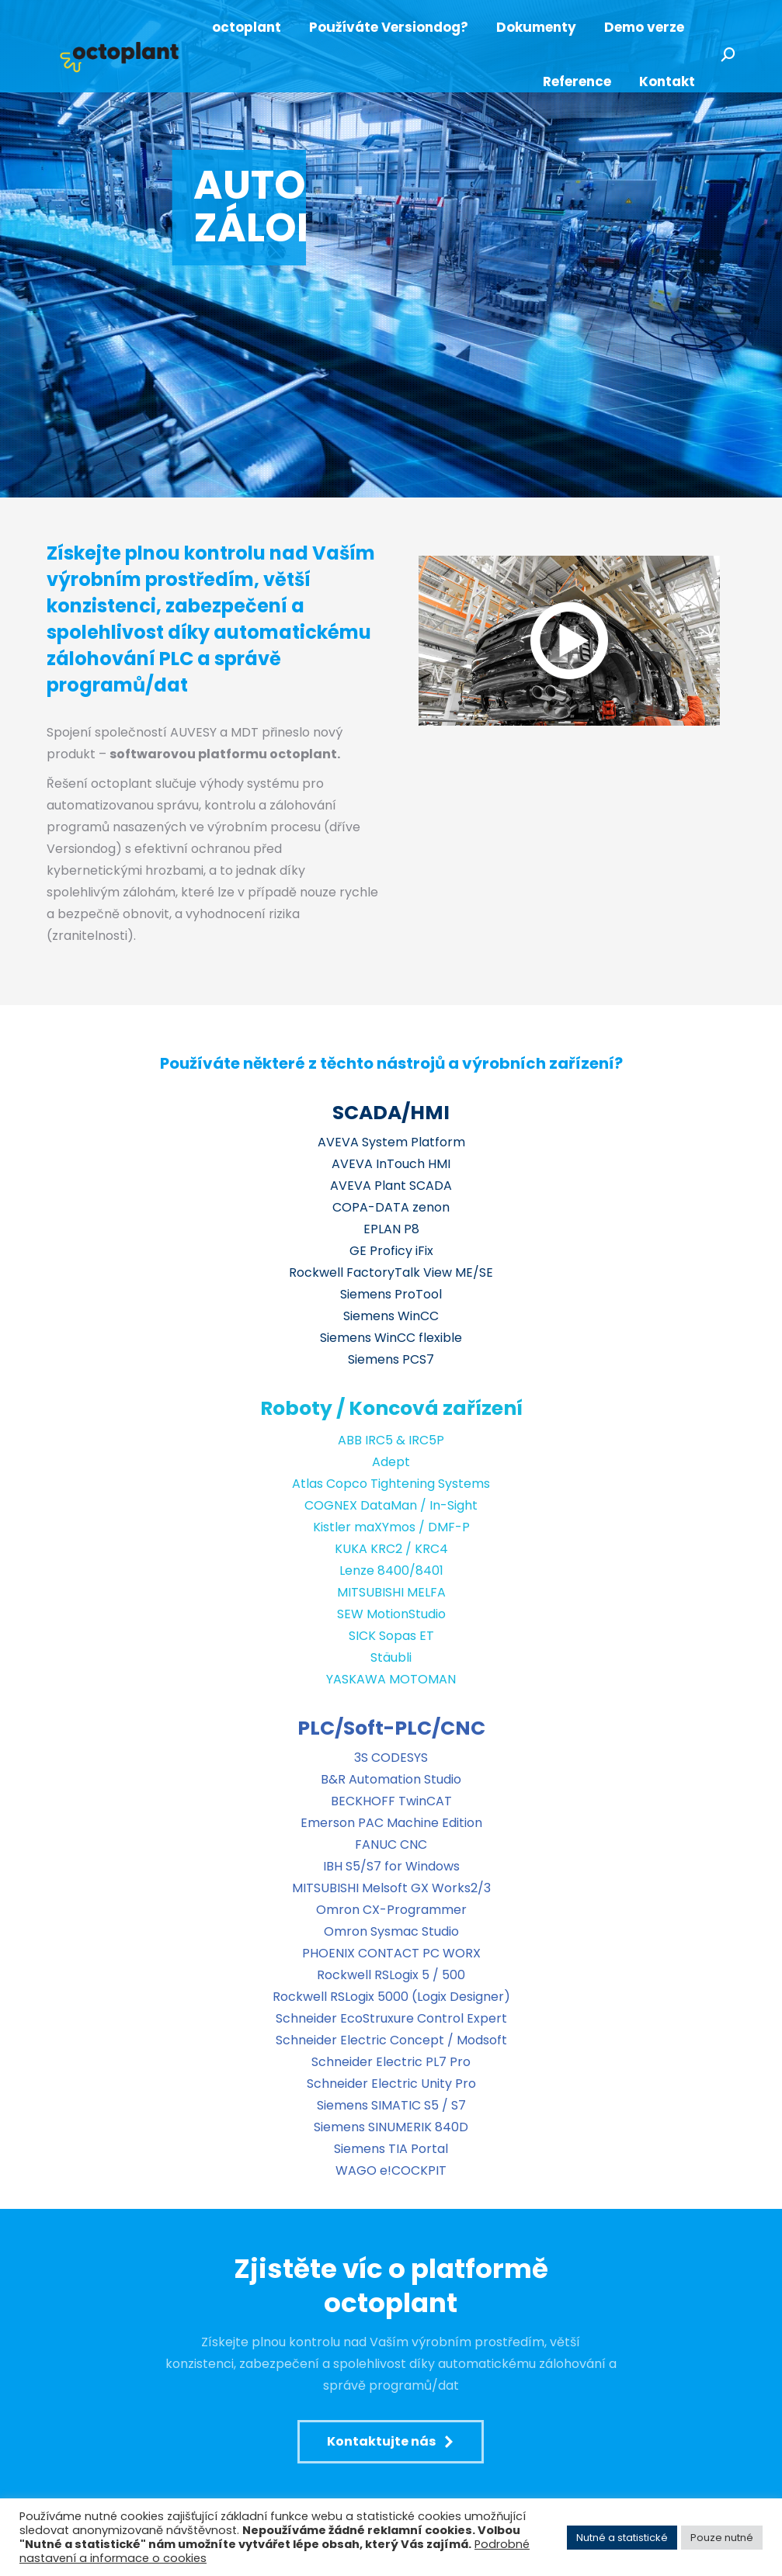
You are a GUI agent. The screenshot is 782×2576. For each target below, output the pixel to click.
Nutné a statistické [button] (622, 2537)
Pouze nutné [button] (721, 2537)
